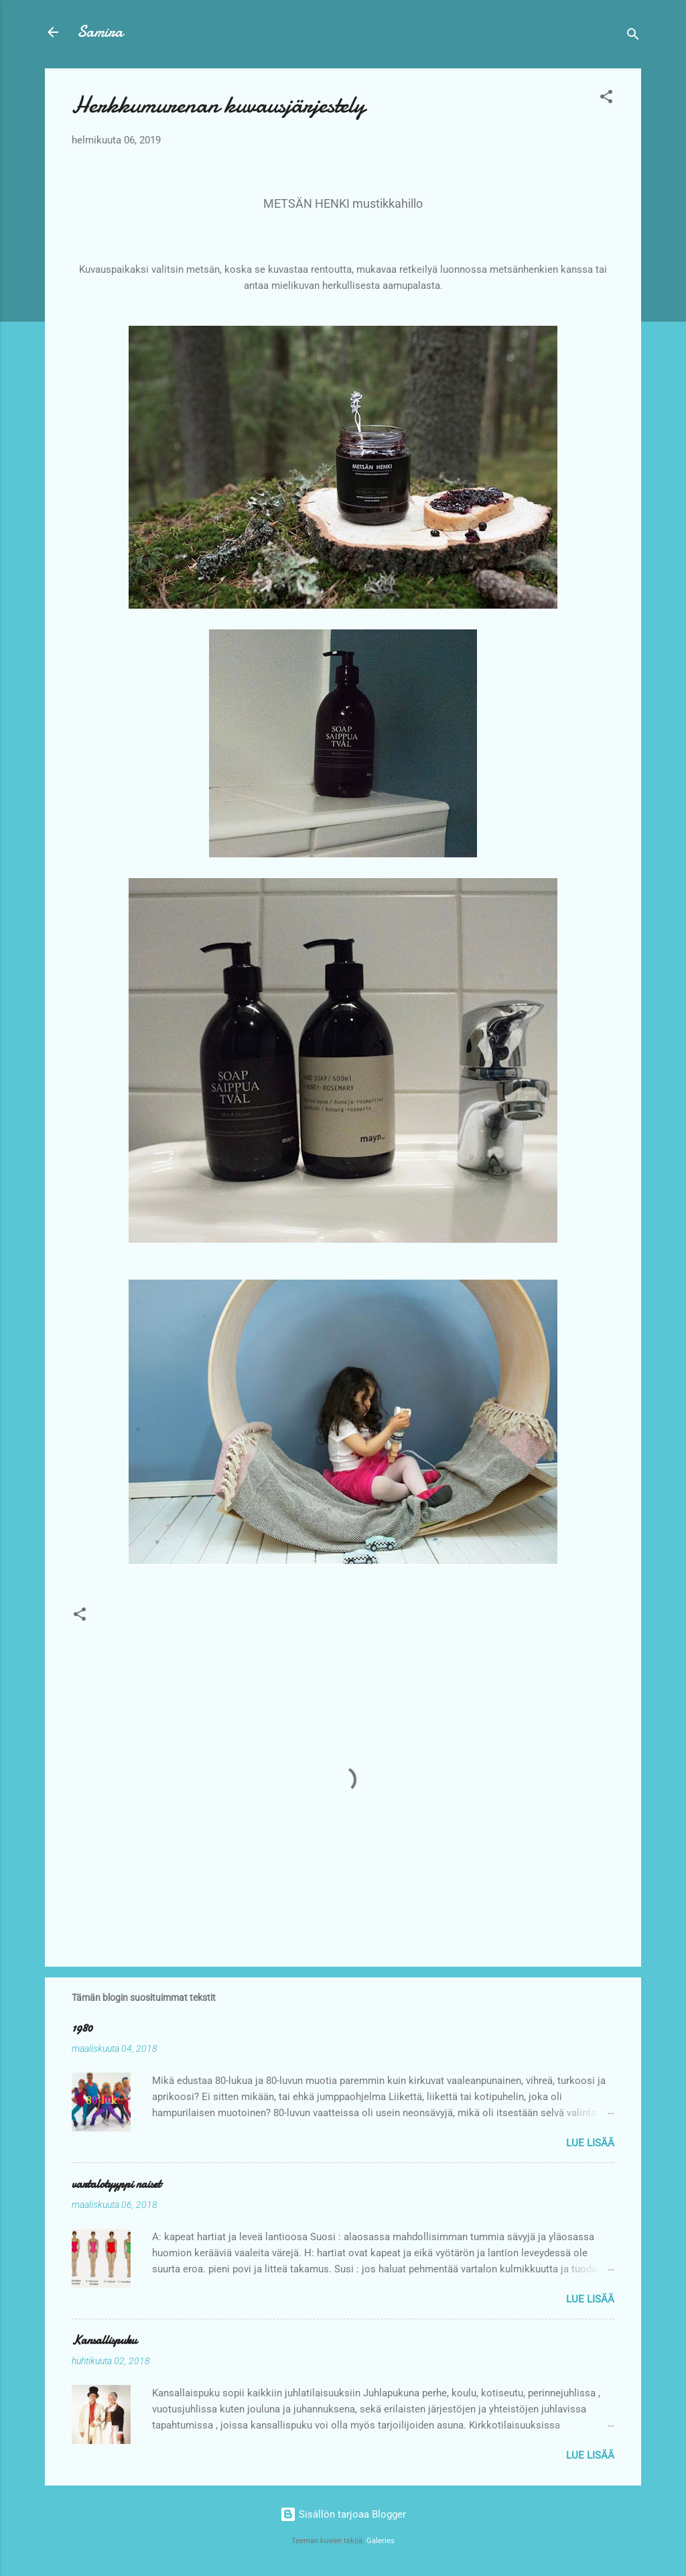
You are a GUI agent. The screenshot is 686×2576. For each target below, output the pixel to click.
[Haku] (633, 36)
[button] (606, 98)
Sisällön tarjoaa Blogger (343, 2514)
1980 (82, 2028)
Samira (100, 32)
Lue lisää (590, 2143)
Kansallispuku (104, 2340)
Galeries (380, 2540)
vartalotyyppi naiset (116, 2184)
